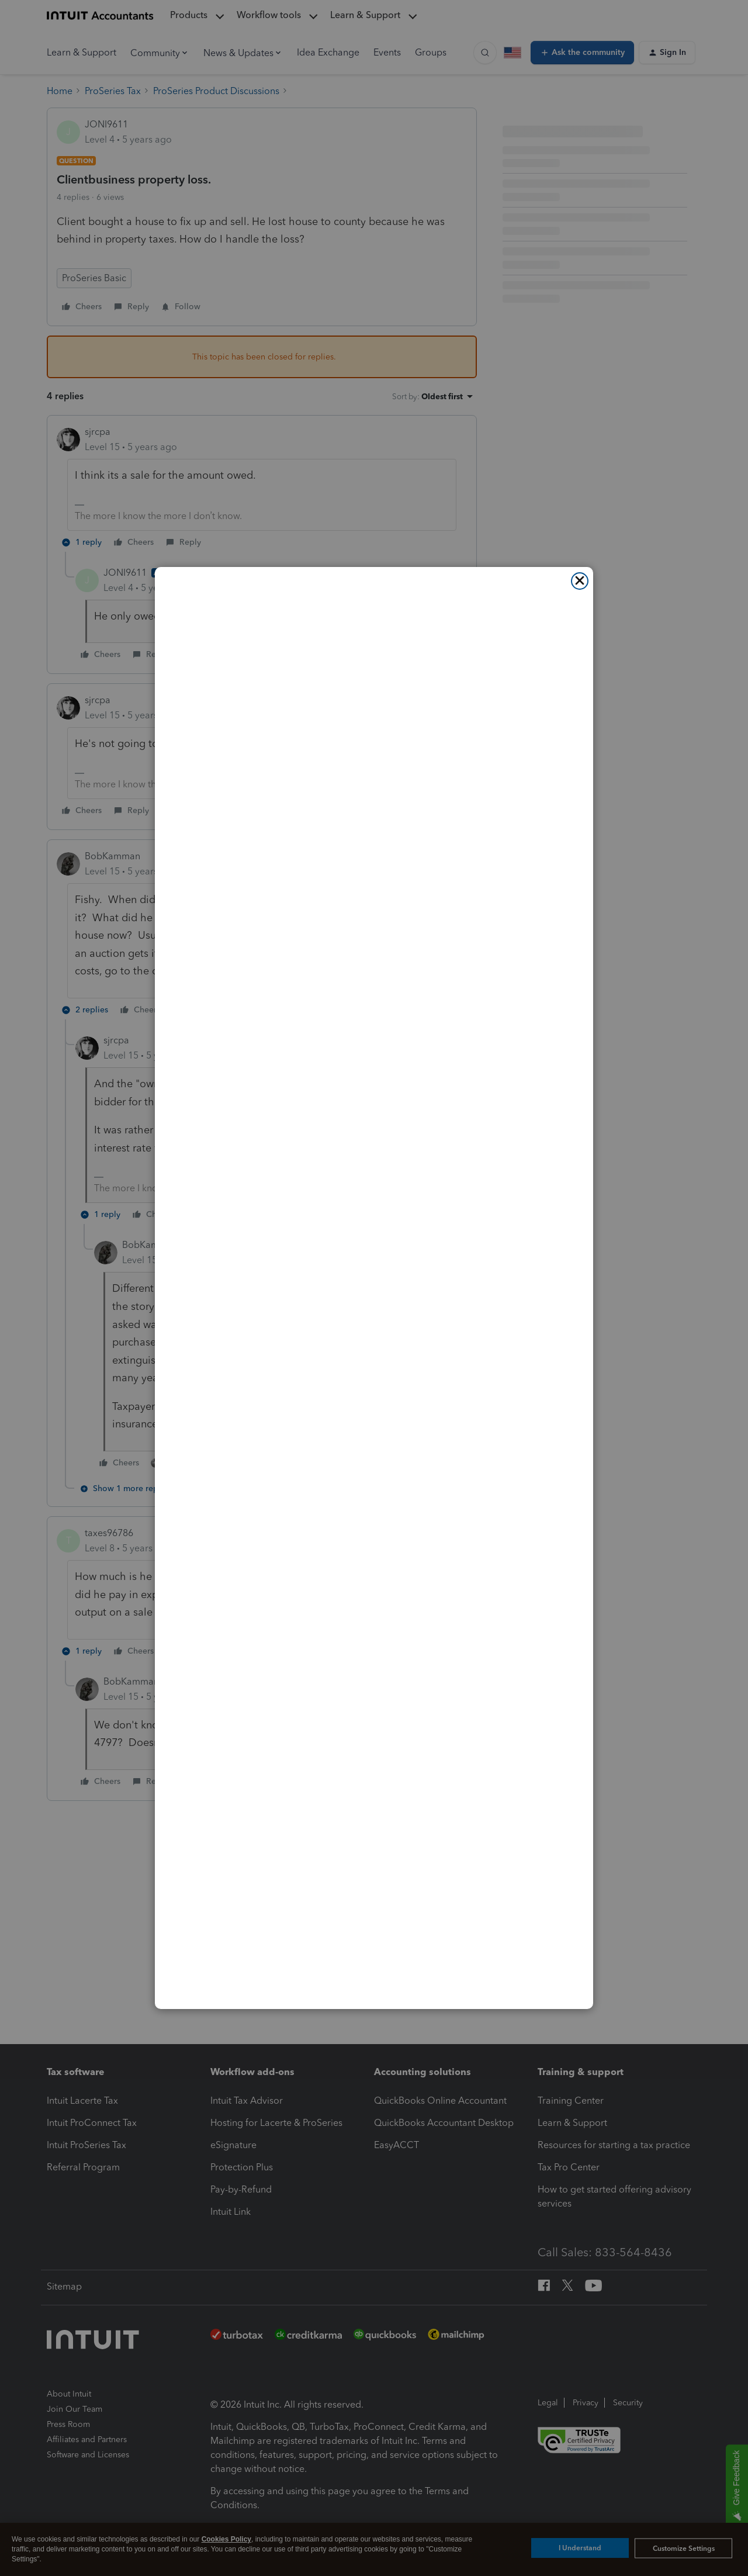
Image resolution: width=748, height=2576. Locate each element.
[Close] (579, 581)
